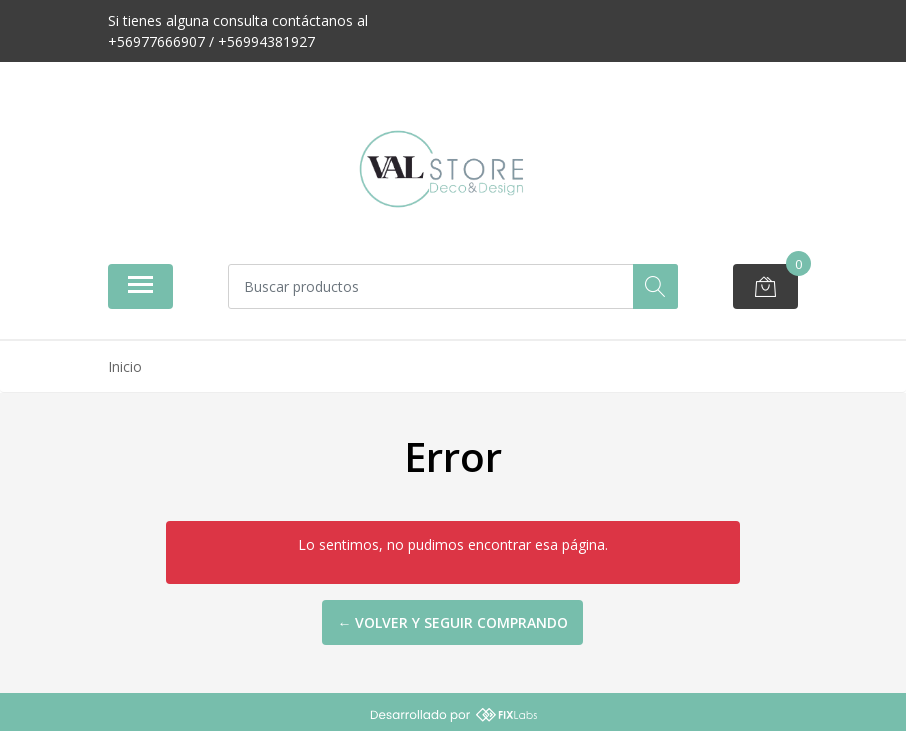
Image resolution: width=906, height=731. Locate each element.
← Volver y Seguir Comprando (452, 622)
